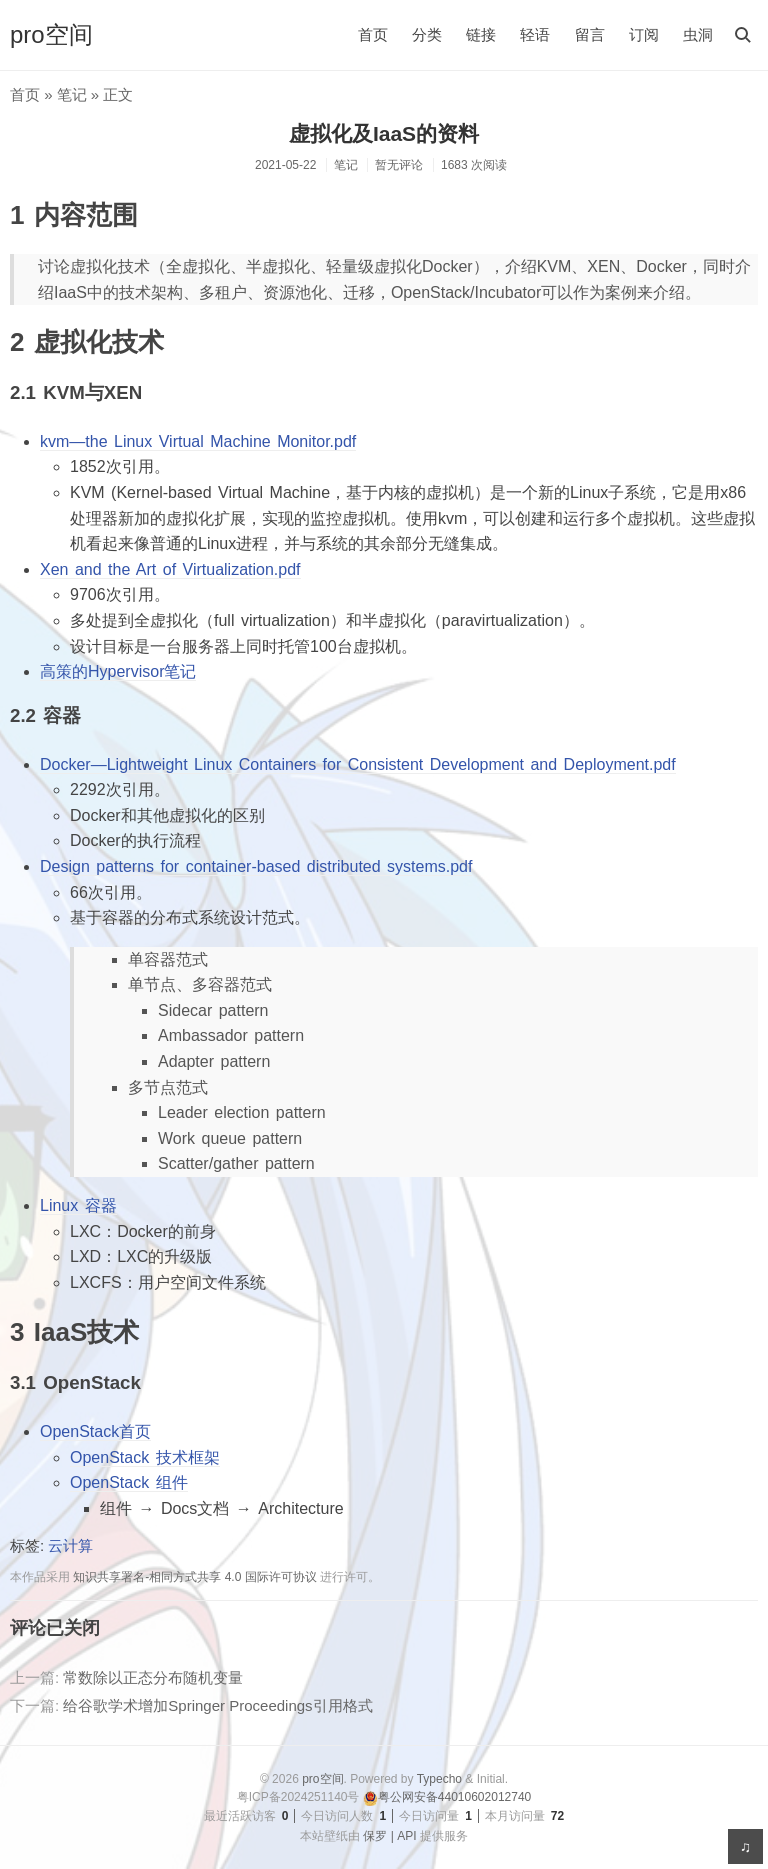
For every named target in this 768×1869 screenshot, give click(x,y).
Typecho (439, 1779)
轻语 (535, 34)
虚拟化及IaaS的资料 (384, 133)
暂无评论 (399, 165)
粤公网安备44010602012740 (447, 1797)
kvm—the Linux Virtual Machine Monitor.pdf (198, 441)
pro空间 (51, 34)
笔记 (72, 94)
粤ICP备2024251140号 (298, 1797)
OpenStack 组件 (129, 1482)
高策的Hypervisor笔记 (118, 671)
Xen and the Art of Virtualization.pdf (170, 569)
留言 (590, 34)
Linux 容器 (78, 1205)
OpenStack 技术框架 (145, 1457)
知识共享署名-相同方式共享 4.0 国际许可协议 (194, 1577)
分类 (427, 34)
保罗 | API (389, 1836)
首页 (373, 34)
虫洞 (698, 34)
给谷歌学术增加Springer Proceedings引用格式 (217, 1705)
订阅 (644, 34)
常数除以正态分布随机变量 (153, 1677)
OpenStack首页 (95, 1431)
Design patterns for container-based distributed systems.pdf (256, 866)
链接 (481, 34)
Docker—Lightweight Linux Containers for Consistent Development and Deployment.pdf (358, 764)
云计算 (70, 1545)
